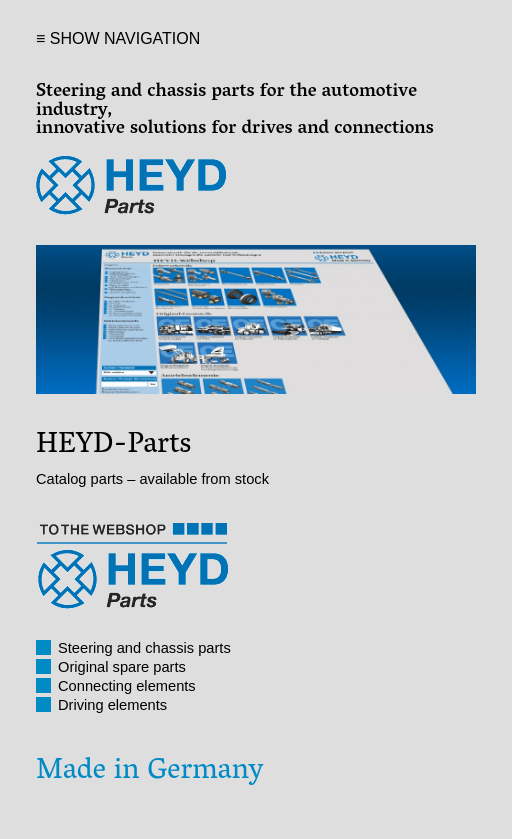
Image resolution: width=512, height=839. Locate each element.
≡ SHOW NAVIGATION (118, 38)
